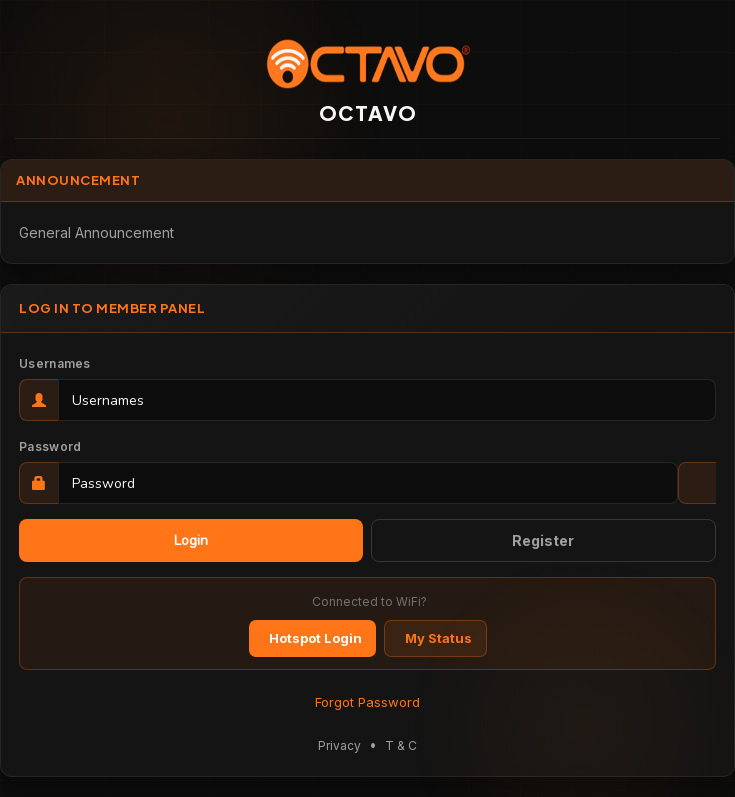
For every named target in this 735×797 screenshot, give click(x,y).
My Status (438, 638)
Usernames (55, 363)
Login (191, 540)
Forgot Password (367, 702)
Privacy (339, 745)
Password (50, 446)
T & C (401, 745)
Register (543, 540)
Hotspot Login (315, 638)
